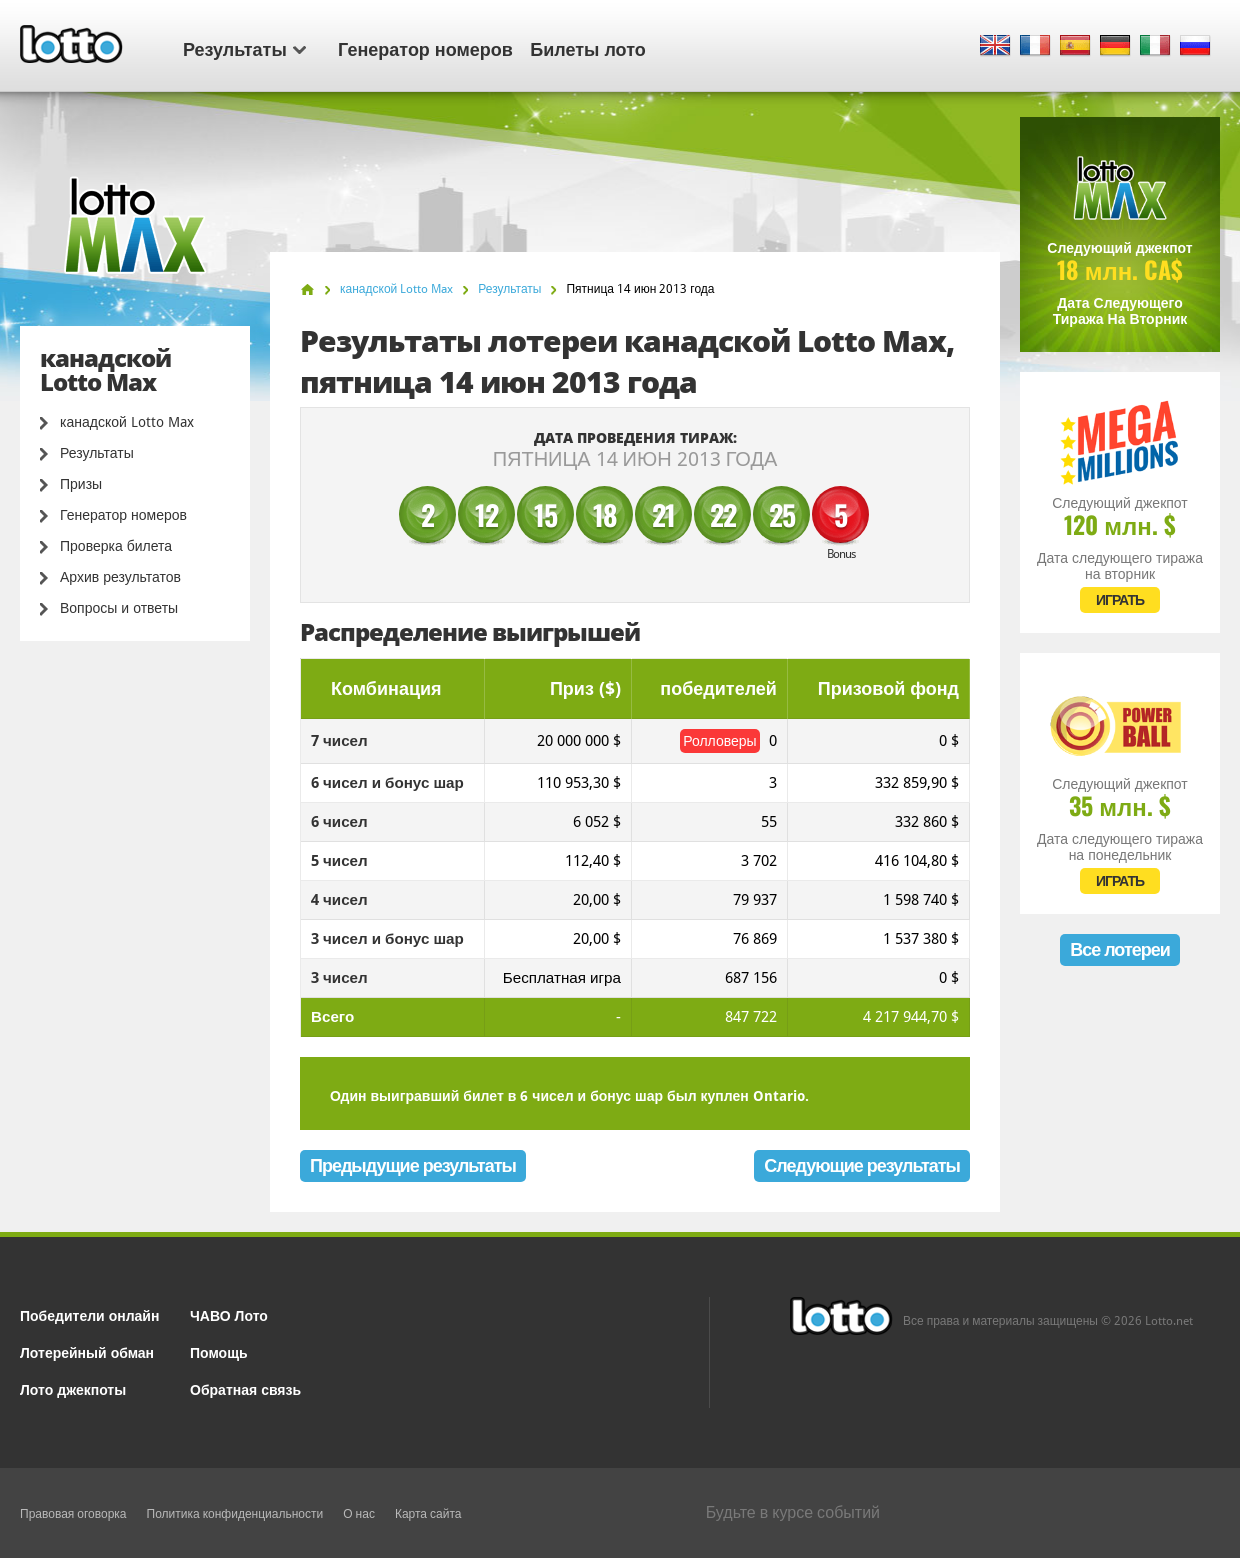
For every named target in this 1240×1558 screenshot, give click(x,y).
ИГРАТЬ (1120, 600)
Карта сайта (428, 1514)
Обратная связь (245, 1388)
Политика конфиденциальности (235, 1514)
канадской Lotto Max (127, 422)
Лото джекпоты (73, 1388)
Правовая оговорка (73, 1514)
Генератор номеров (425, 48)
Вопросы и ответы (119, 608)
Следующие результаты (862, 1165)
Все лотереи (1120, 949)
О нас (359, 1514)
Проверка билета (116, 546)
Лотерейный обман (87, 1351)
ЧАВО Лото (229, 1314)
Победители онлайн (89, 1314)
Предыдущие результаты (413, 1165)
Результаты (244, 48)
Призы (81, 484)
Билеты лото (587, 48)
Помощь (219, 1351)
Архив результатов (120, 577)
